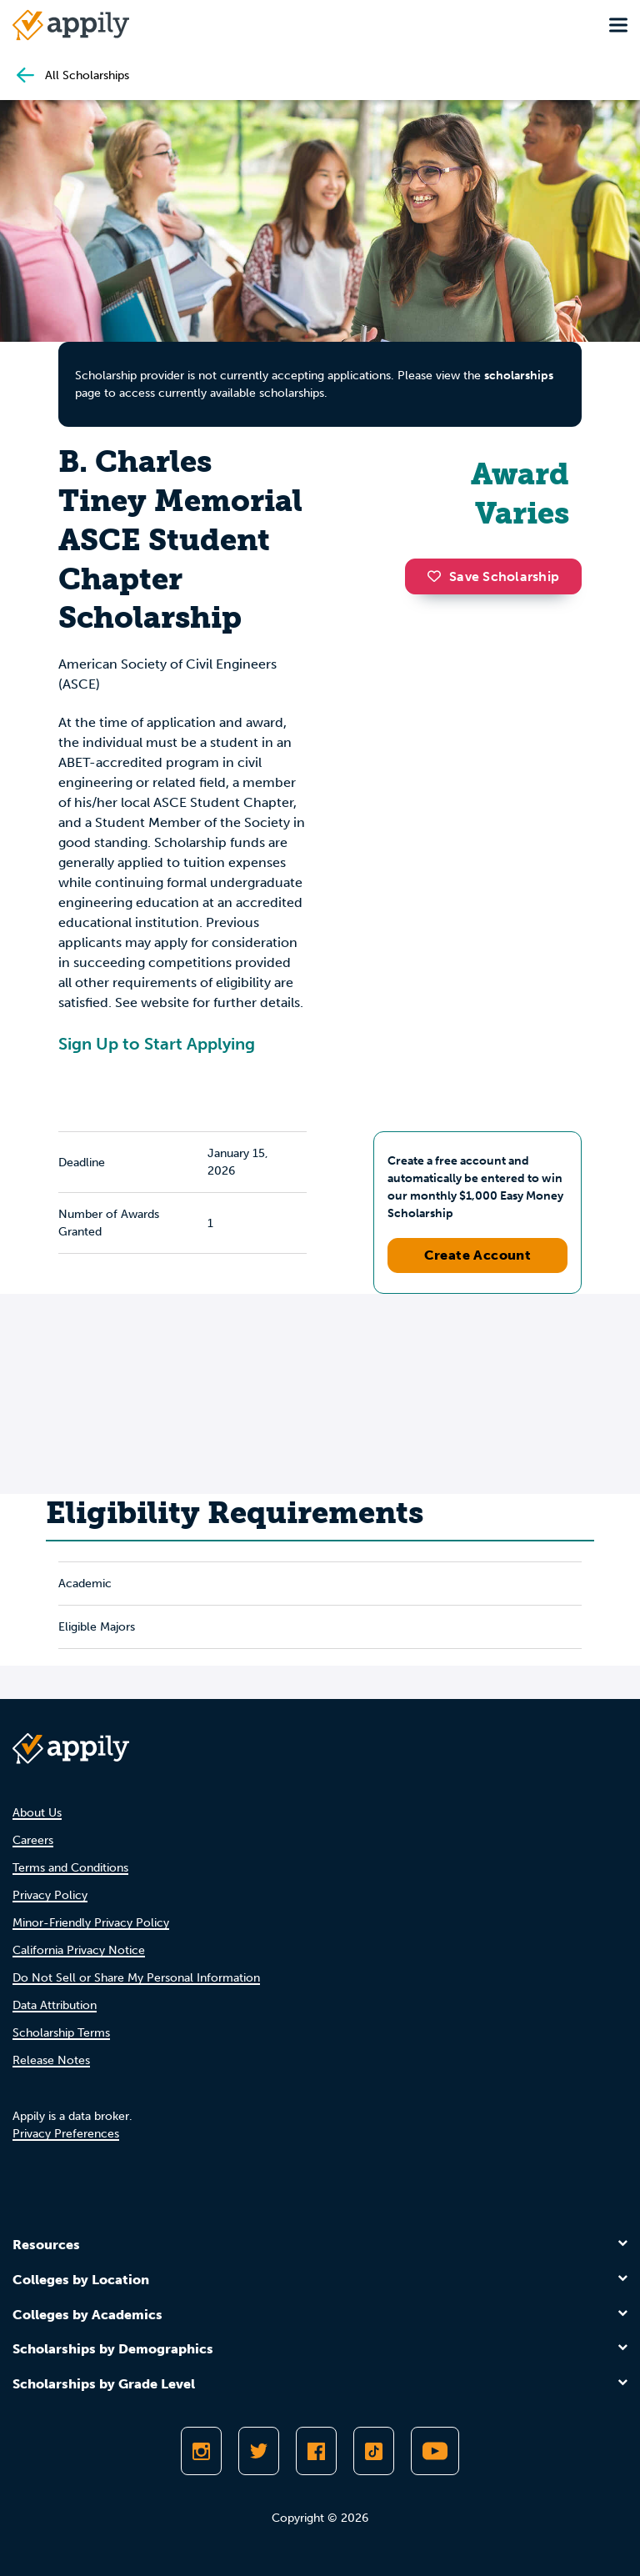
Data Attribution (54, 2005)
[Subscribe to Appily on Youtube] (435, 2451)
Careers (32, 1840)
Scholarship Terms (61, 2033)
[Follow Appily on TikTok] (373, 2451)
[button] (438, 576)
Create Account (478, 1255)
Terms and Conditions (70, 1868)
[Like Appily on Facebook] (316, 2451)
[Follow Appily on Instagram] (201, 2451)
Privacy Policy (50, 1895)
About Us (37, 1813)
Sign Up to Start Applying (156, 1044)
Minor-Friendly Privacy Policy (90, 1923)
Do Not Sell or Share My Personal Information (136, 1978)
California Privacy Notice (78, 1950)
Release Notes (51, 2060)
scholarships (518, 375)
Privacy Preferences (65, 2134)
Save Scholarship (493, 576)
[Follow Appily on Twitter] (258, 2451)
